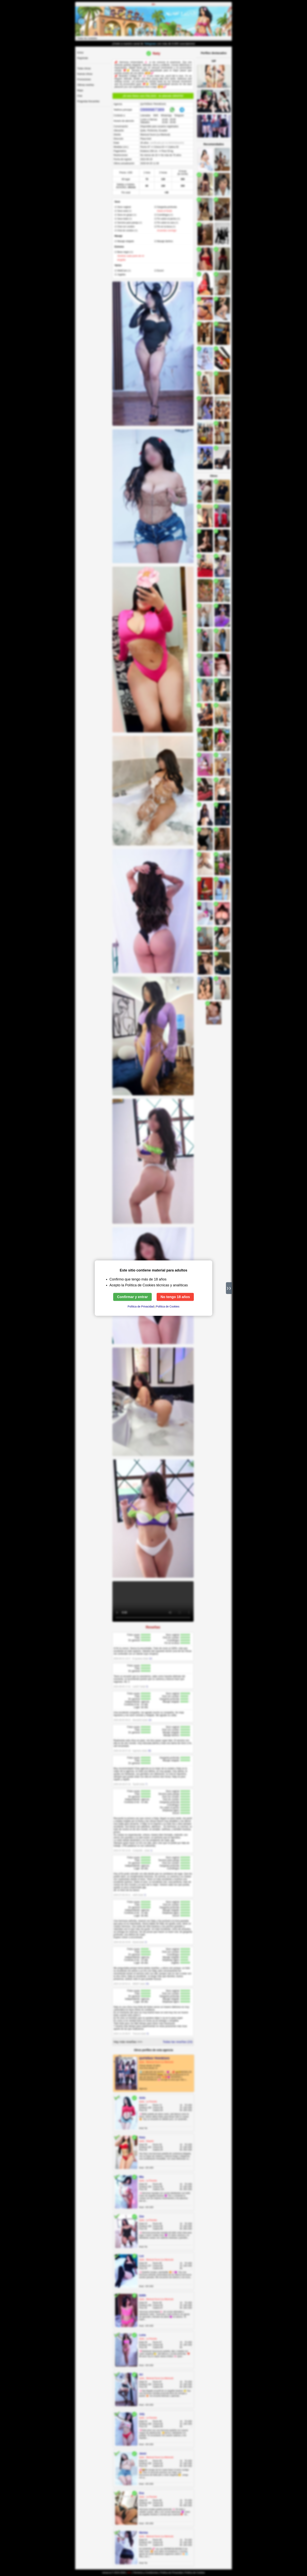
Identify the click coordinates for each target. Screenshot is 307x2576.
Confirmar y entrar (132, 1297)
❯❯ (229, 1288)
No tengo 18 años (175, 1297)
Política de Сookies (167, 1306)
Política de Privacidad (141, 1306)
